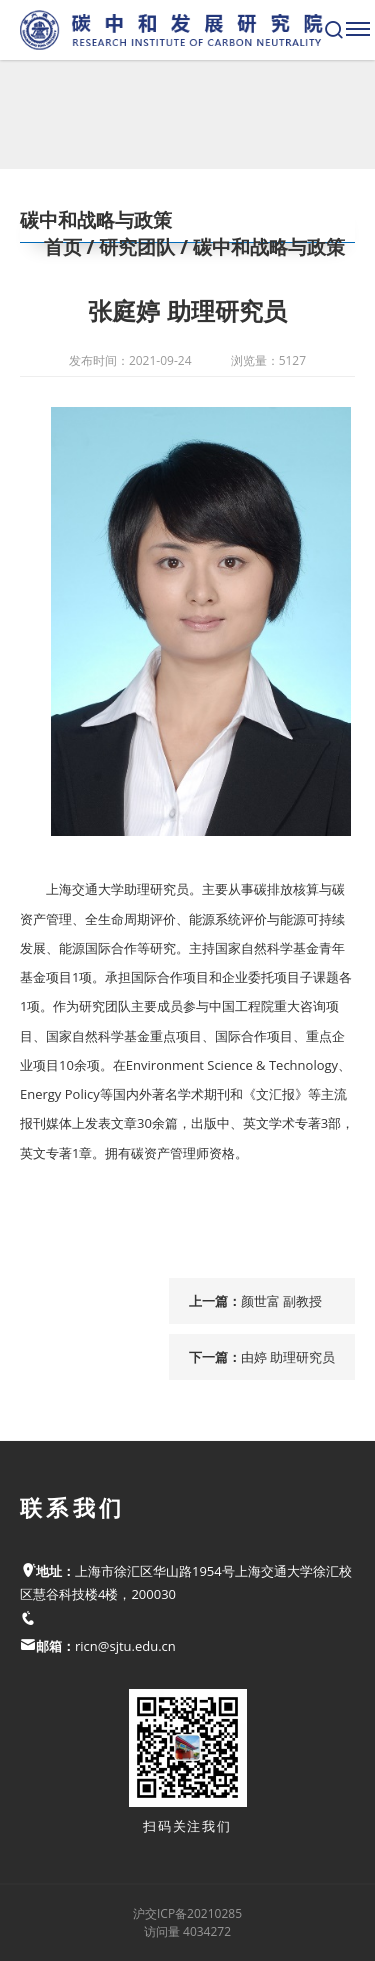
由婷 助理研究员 (288, 1357)
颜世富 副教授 (281, 1301)
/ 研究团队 (129, 247)
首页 (63, 247)
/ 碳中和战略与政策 (260, 247)
